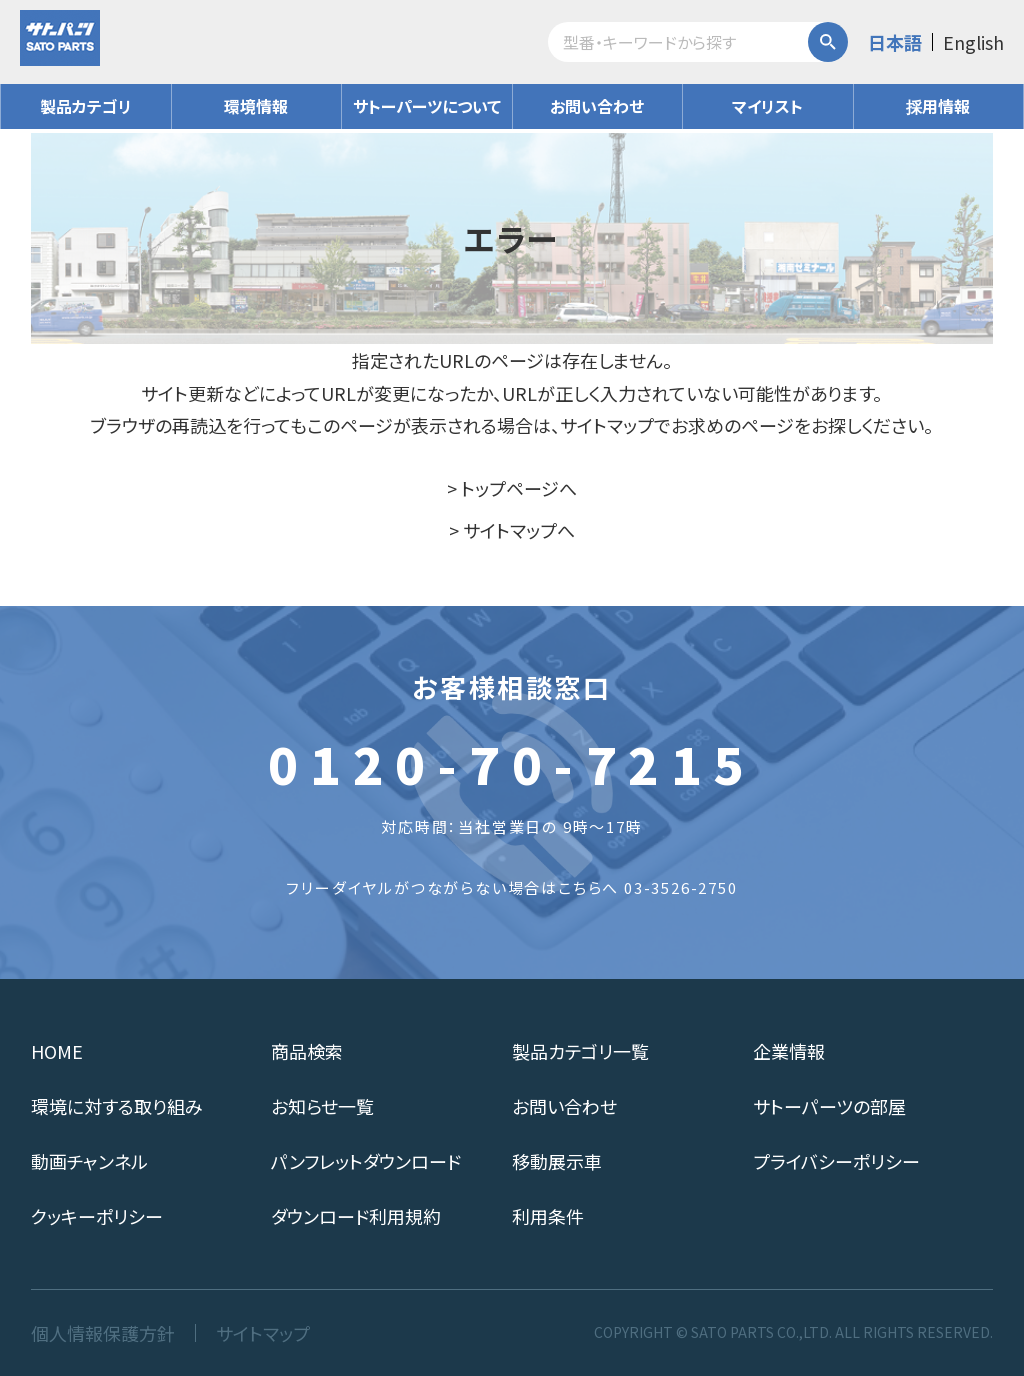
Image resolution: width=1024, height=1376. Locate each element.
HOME (57, 1051)
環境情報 (256, 106)
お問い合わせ (597, 106)
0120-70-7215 (512, 763)
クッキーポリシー (97, 1216)
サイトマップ (263, 1333)
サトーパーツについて (427, 106)
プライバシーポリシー (836, 1161)
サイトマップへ (519, 530)
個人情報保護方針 (103, 1333)
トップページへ (519, 488)
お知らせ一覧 (322, 1106)
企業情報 (789, 1051)
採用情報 (938, 106)
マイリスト (767, 106)
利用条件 (548, 1216)
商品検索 (307, 1051)
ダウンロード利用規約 (356, 1216)
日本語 (895, 42)
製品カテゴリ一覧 (580, 1051)
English (973, 42)
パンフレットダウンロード (366, 1161)
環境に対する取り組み (117, 1106)
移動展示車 (557, 1161)
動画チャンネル (89, 1161)
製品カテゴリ (86, 106)
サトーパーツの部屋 (829, 1106)
